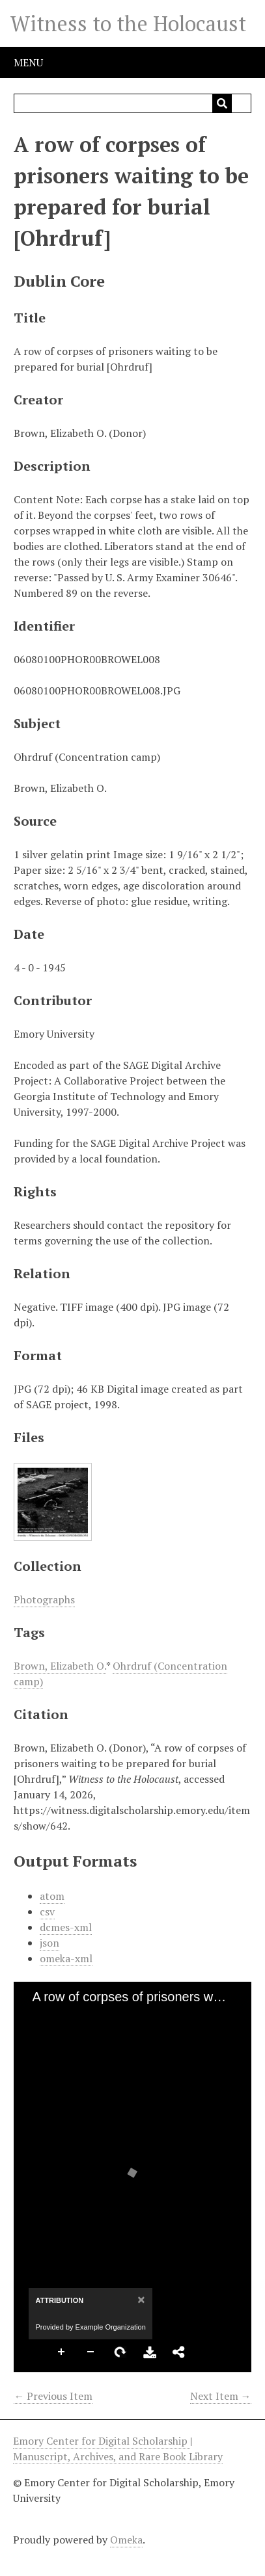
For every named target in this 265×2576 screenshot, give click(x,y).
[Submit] (222, 103)
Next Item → (220, 2396)
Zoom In (62, 2352)
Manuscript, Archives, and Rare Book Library (118, 2456)
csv (47, 1911)
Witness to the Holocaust (128, 23)
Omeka (126, 2539)
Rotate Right (120, 2352)
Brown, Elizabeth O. (60, 1666)
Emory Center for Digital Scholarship (101, 2441)
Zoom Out (91, 2352)
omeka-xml (66, 1958)
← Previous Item (53, 2396)
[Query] (132, 103)
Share (179, 2352)
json (49, 1943)
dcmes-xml (66, 1927)
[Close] (139, 2299)
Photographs (44, 1599)
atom (52, 1896)
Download (150, 2352)
